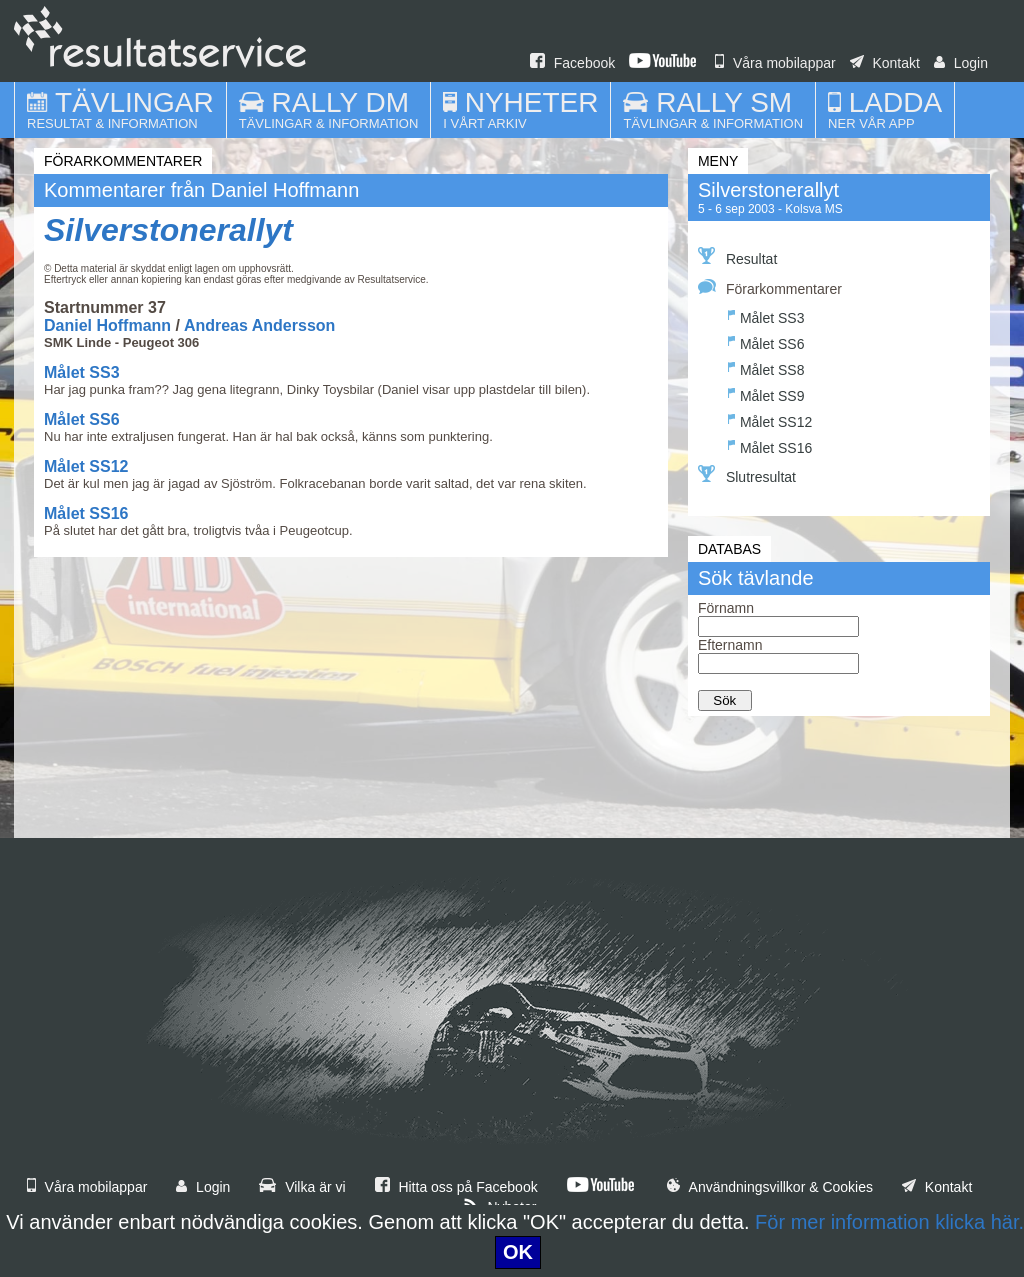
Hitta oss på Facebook (456, 1187)
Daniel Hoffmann (107, 325)
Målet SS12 (86, 466)
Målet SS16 (86, 513)
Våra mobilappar (775, 63)
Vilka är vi (302, 1187)
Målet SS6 (82, 419)
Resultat (737, 257)
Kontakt (885, 63)
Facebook (572, 63)
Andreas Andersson (259, 325)
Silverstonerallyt (168, 230)
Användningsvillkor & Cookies (770, 1187)
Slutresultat (747, 475)
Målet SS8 (766, 367)
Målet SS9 (766, 393)
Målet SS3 (82, 372)
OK (518, 1252)
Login (961, 63)
